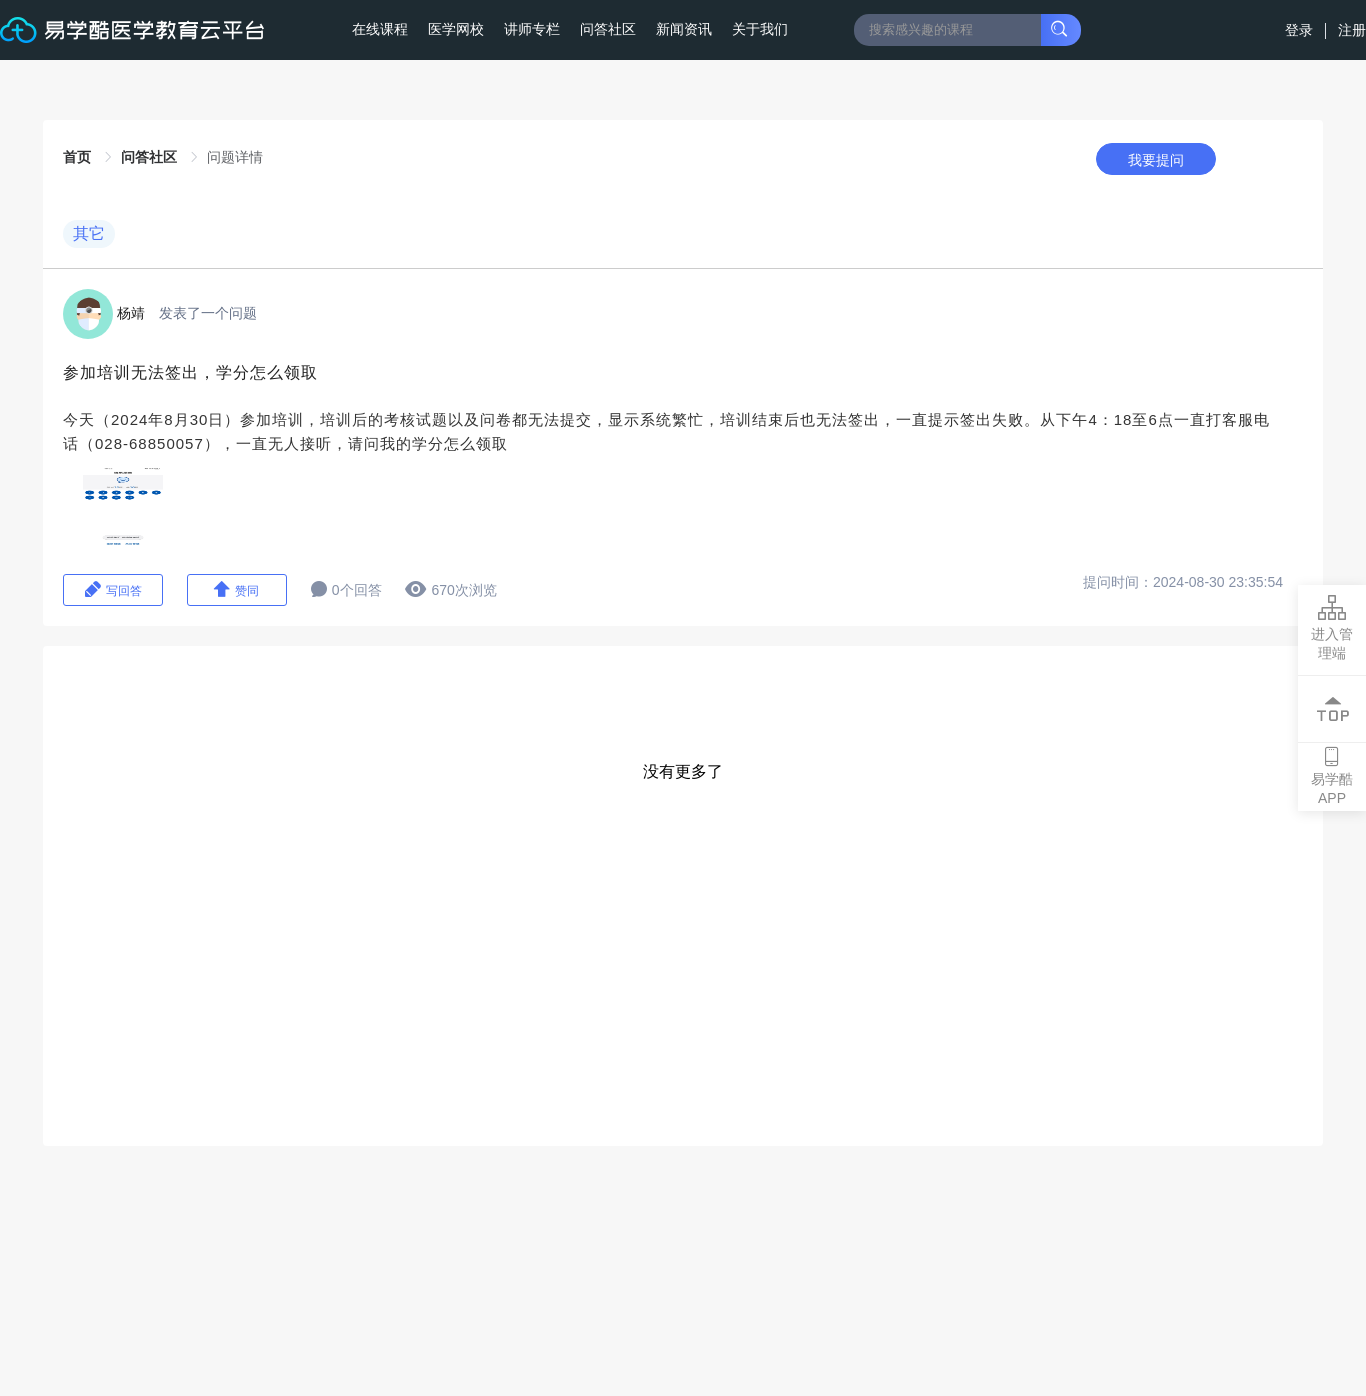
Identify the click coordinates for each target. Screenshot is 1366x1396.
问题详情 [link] (235, 157)
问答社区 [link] (151, 157)
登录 (1301, 30)
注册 (1352, 30)
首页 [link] (79, 157)
